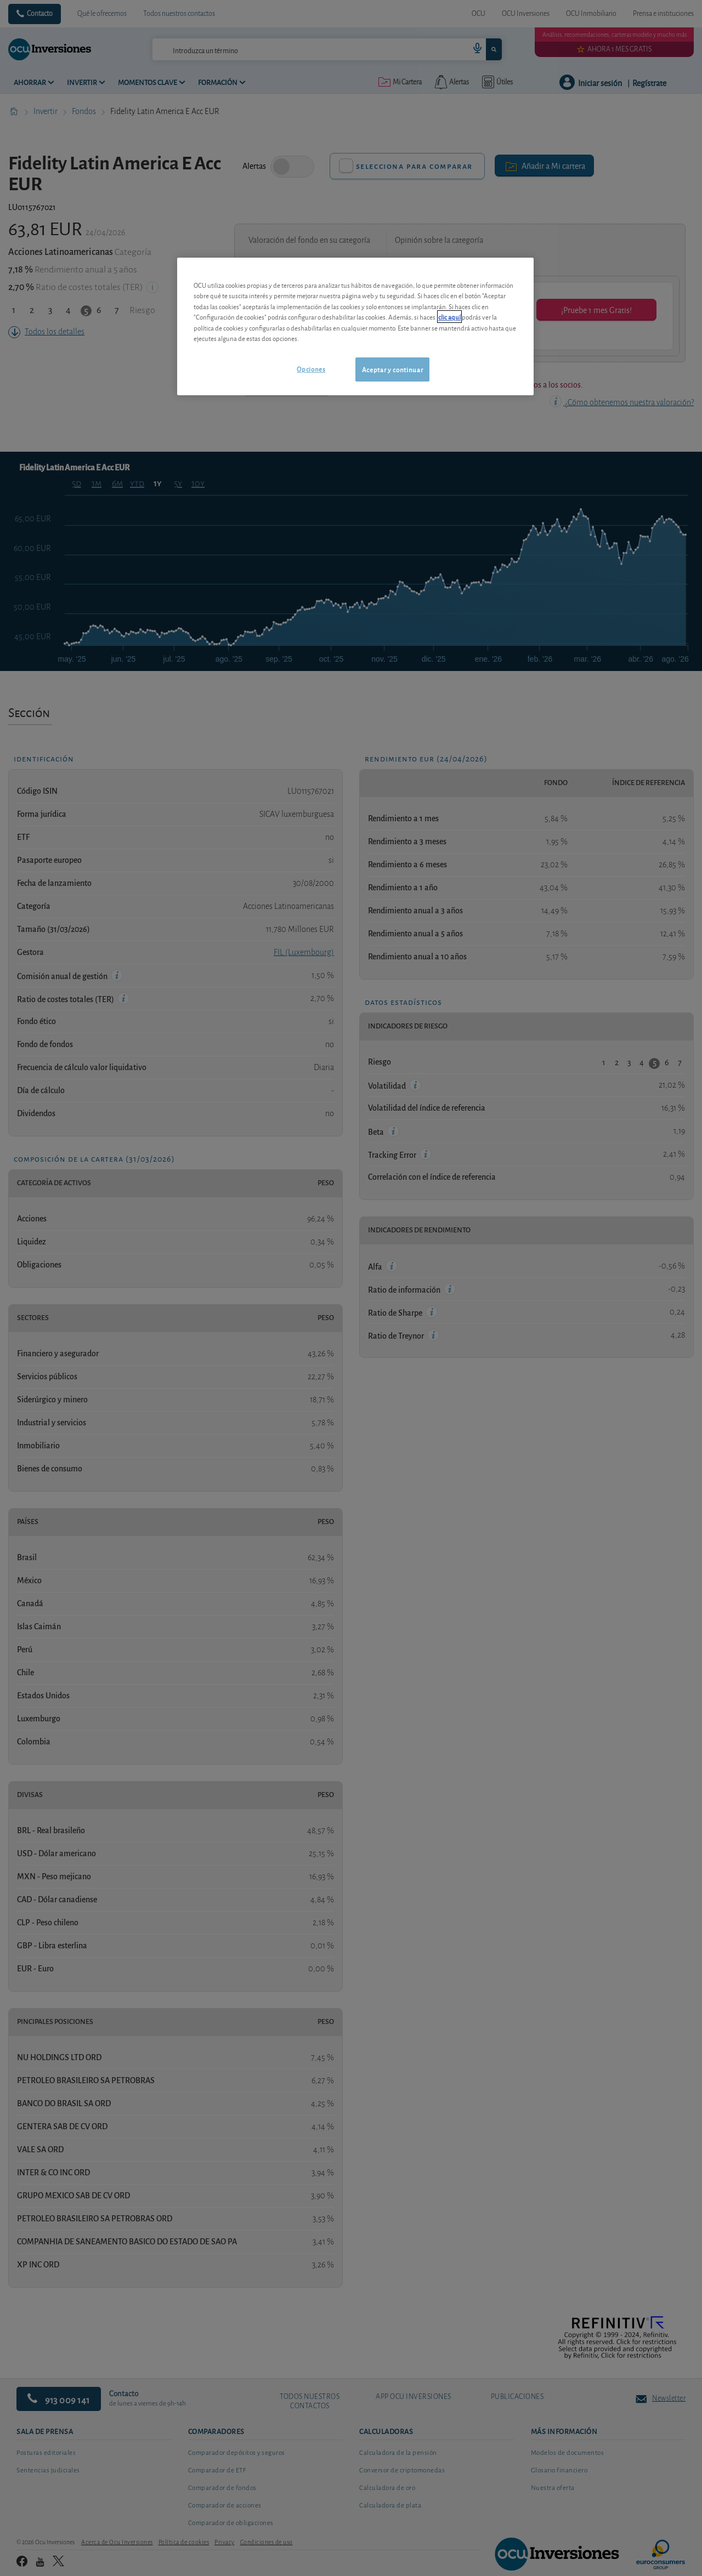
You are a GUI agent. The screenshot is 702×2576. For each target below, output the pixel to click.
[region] (355, 326)
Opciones (311, 368)
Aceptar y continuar (392, 369)
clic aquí (449, 316)
